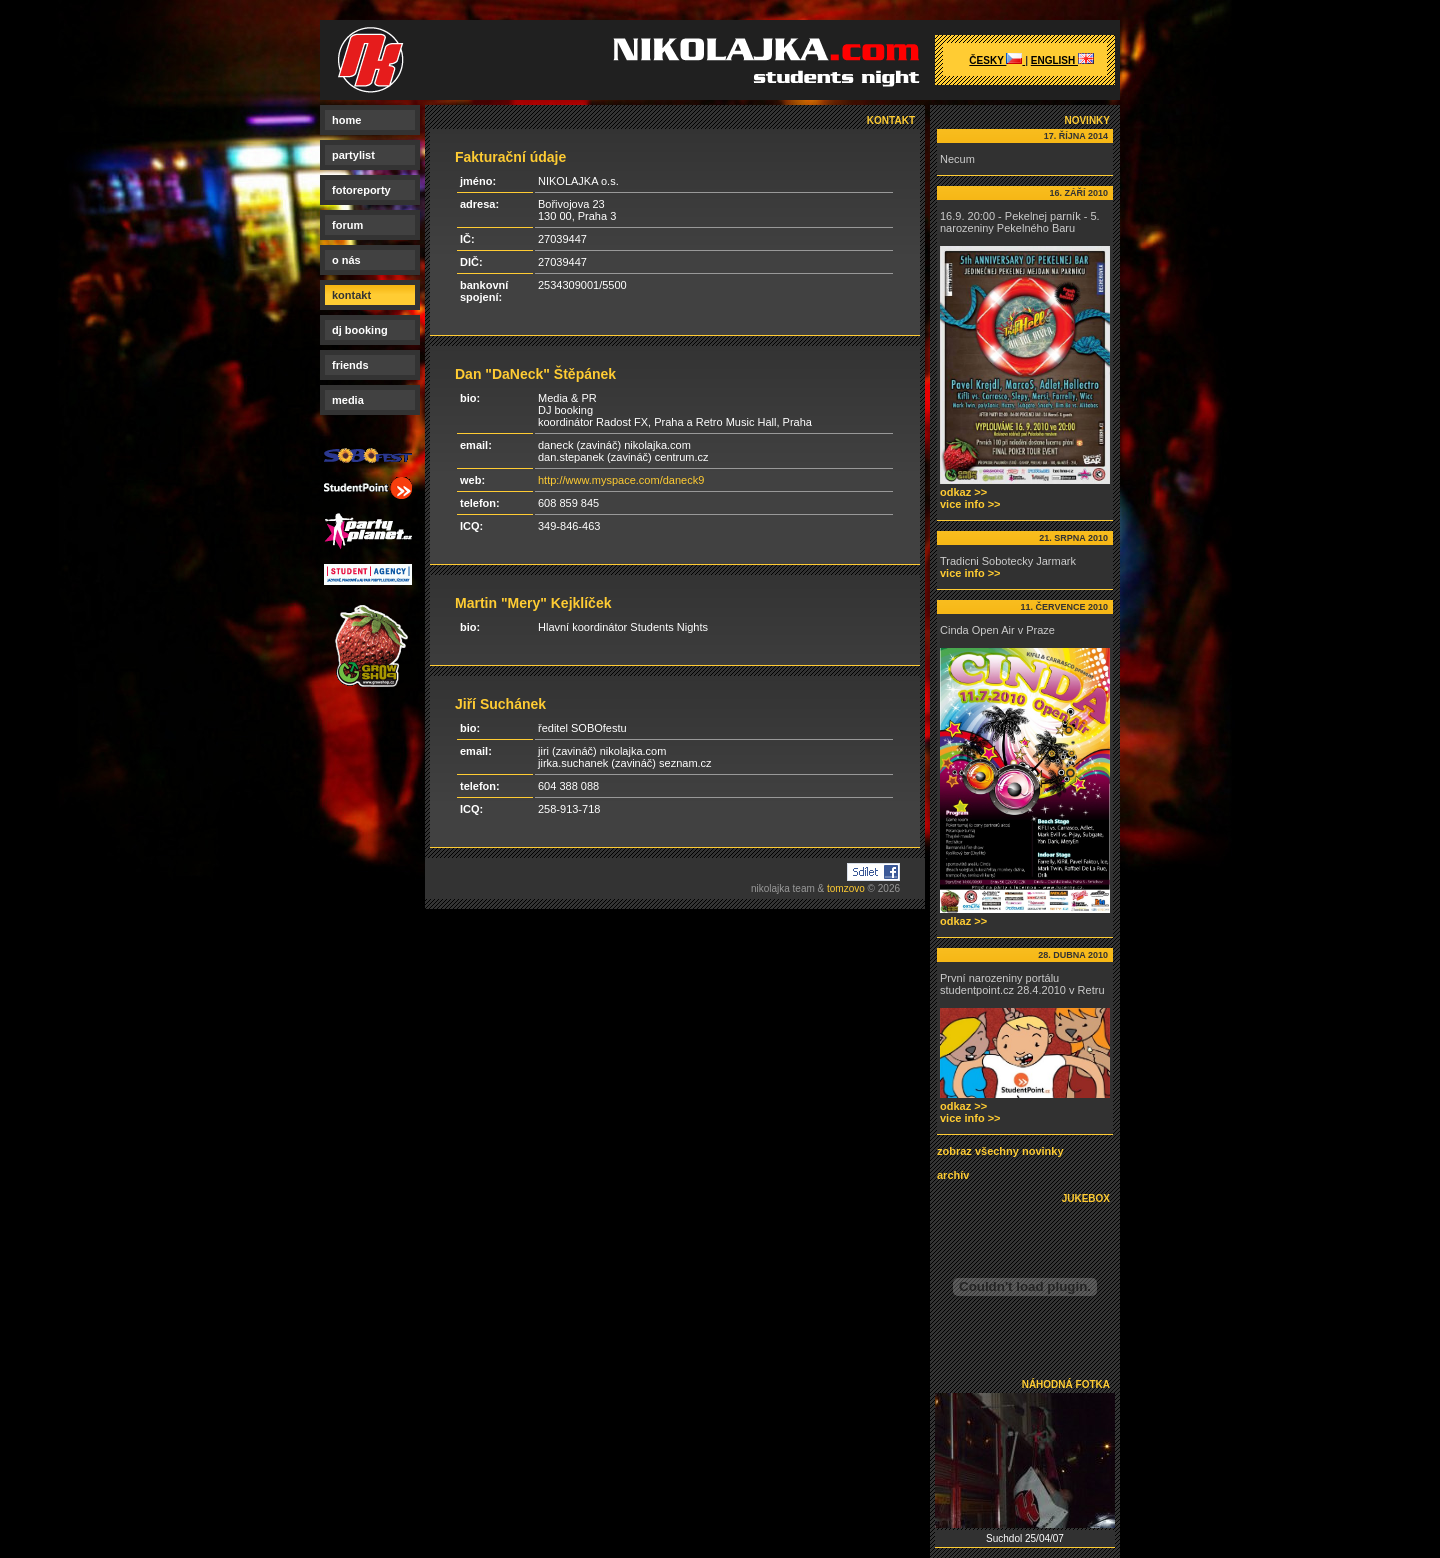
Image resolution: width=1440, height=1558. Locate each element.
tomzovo (846, 888)
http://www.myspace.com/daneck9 (621, 480)
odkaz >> (963, 492)
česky (997, 60)
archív (953, 1175)
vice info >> (970, 504)
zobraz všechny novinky (1000, 1151)
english (1062, 60)
